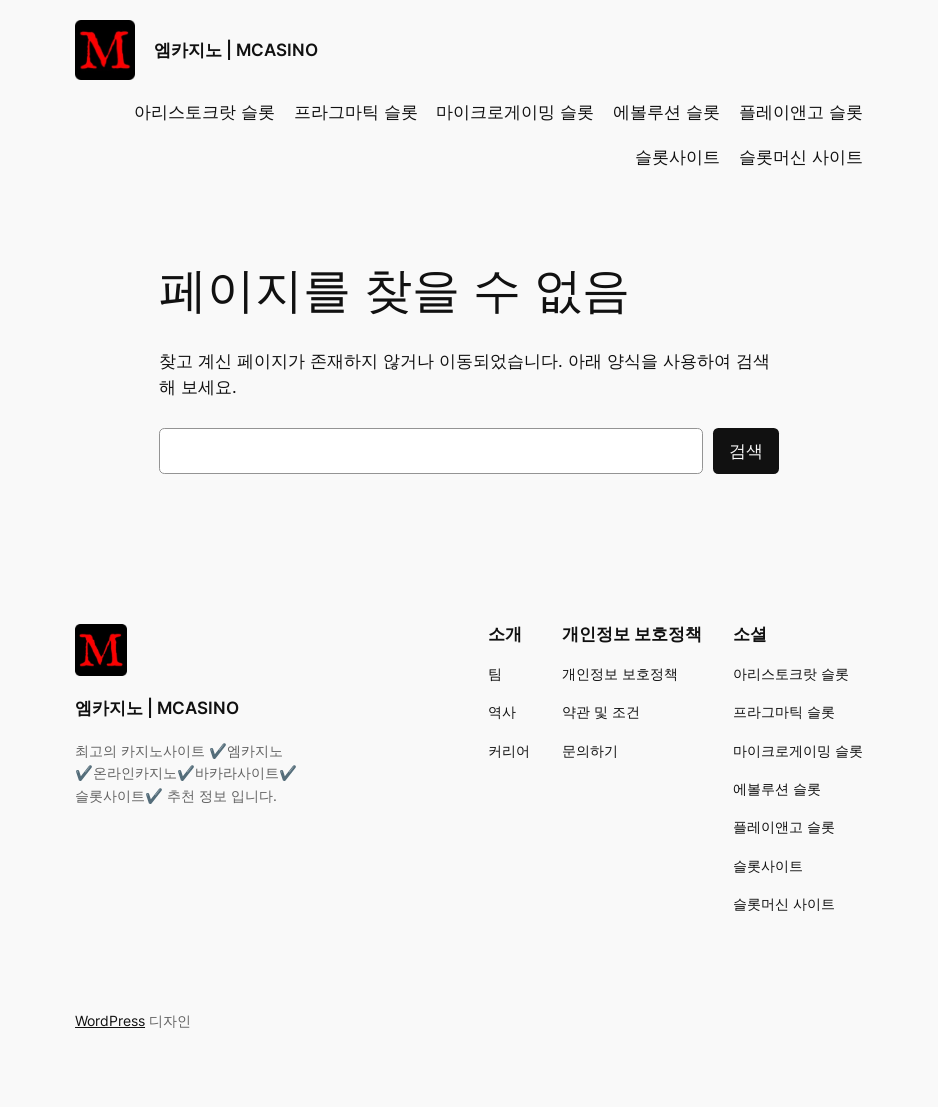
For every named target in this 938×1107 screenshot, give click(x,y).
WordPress (110, 1020)
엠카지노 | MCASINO (236, 49)
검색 (746, 451)
